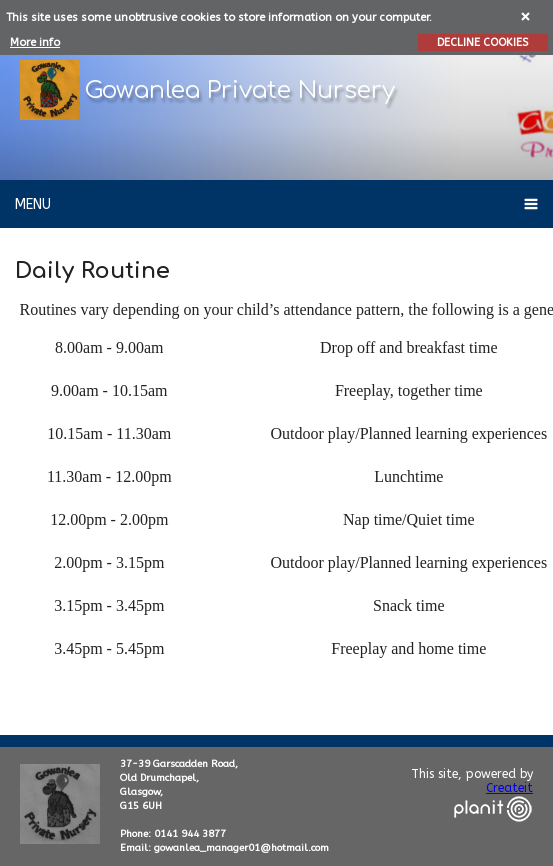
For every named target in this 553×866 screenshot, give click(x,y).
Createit (509, 788)
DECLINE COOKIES (482, 42)
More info (35, 42)
